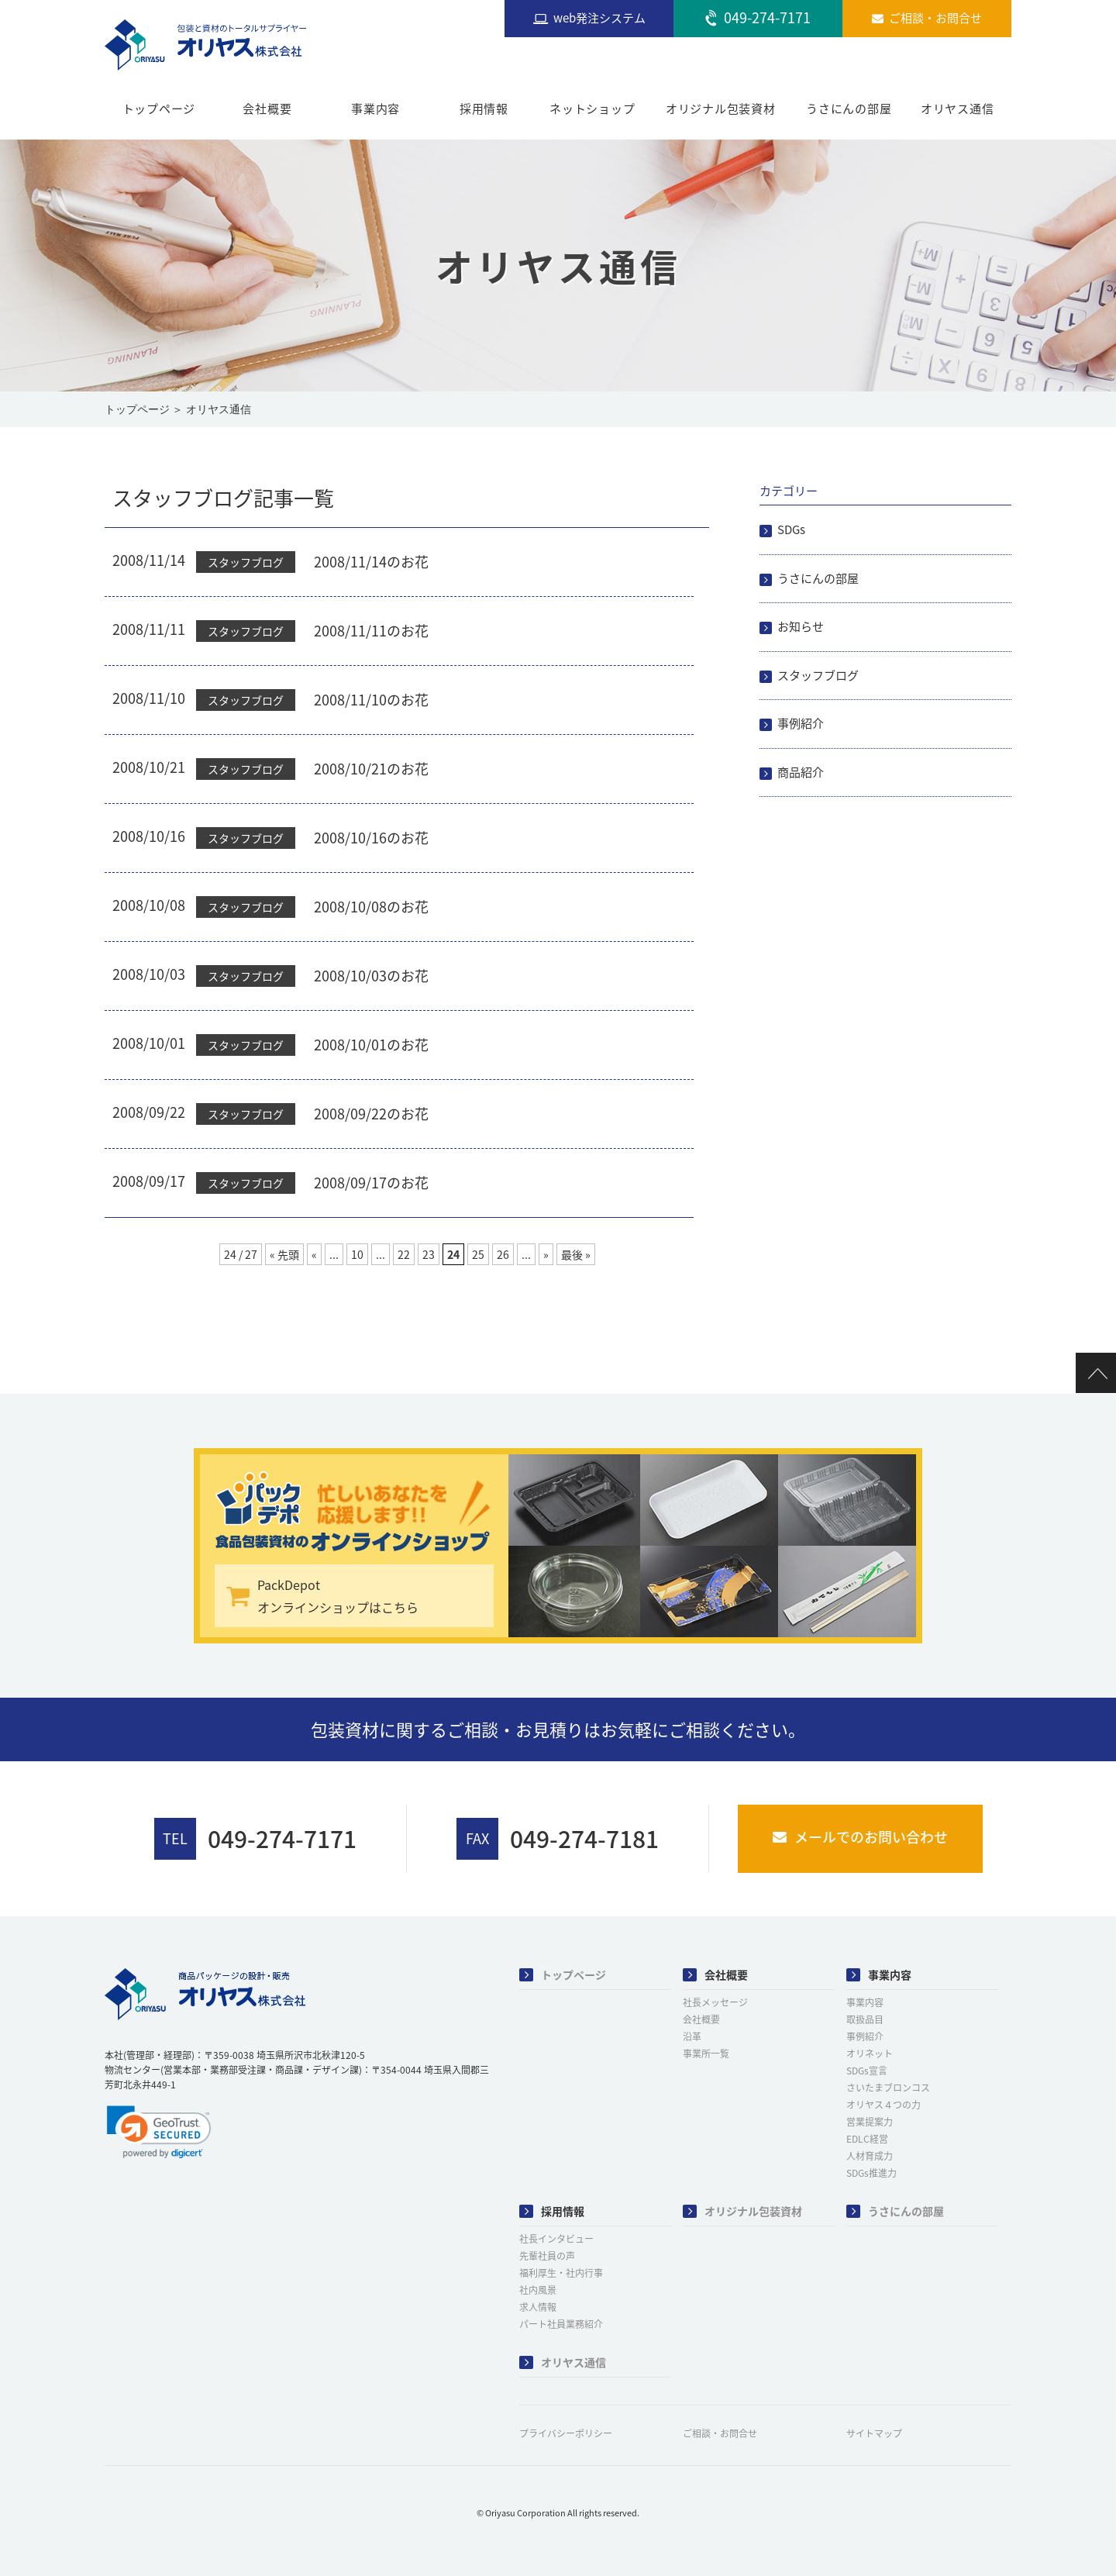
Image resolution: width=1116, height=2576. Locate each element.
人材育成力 (869, 2156)
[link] (159, 2132)
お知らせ (800, 626)
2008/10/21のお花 (371, 768)
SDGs (791, 529)
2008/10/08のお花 (371, 906)
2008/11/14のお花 (371, 561)
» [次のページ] (546, 1254)
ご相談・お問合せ (720, 2433)
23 (428, 1254)
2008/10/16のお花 (371, 837)
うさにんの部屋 (848, 108)
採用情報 (484, 108)
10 (357, 1254)
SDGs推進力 (871, 2173)
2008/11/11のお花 (371, 630)
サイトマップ (874, 2433)
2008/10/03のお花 (371, 975)
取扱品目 (865, 2019)
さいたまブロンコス (888, 2088)
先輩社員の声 (547, 2256)
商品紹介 (800, 772)
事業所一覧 (706, 2053)
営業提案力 (869, 2122)
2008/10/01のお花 (371, 1044)
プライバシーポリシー (565, 2433)
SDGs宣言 (866, 2071)
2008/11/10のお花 (371, 699)
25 (478, 1254)
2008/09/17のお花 (371, 1182)
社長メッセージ (715, 2002)
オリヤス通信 (957, 108)
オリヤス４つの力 (883, 2105)
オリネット (869, 2053)
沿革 (692, 2036)
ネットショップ (592, 108)
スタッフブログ (818, 675)
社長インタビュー (556, 2239)
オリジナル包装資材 (721, 108)
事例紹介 (800, 723)
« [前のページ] (314, 1254)
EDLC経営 (867, 2139)
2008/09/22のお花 (371, 1113)
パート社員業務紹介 (561, 2324)
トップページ (159, 108)
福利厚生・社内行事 (561, 2273)
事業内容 (375, 108)
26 (503, 1254)
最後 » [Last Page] (576, 1254)
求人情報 (537, 2307)
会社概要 (267, 108)
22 (404, 1254)
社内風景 (537, 2290)
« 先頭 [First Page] (284, 1254)
